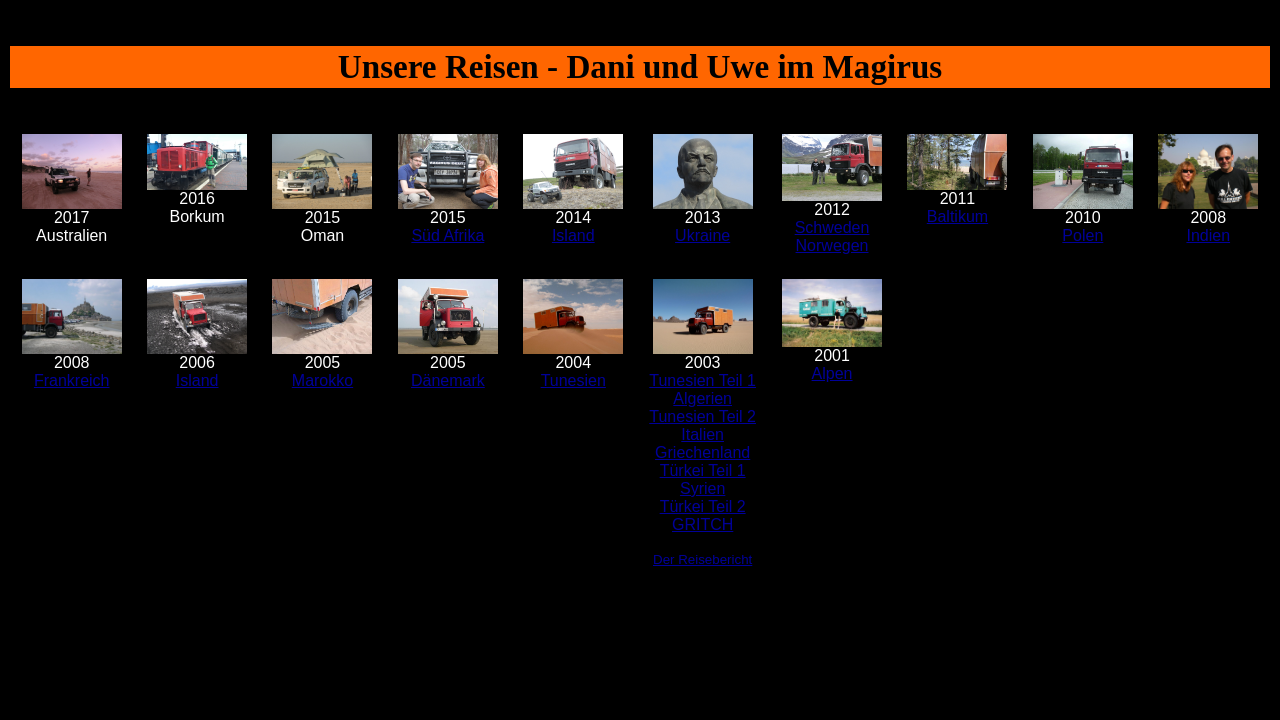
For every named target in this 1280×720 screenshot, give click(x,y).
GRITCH (702, 524)
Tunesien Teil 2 (702, 416)
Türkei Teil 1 (703, 470)
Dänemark (448, 380)
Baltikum (957, 216)
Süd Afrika (447, 235)
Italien (702, 434)
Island (573, 235)
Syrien (702, 488)
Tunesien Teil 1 (702, 380)
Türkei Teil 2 (703, 506)
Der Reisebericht (702, 559)
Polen (1082, 235)
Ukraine (702, 235)
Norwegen (832, 245)
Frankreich (72, 380)
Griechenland (702, 452)
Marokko (322, 380)
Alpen (832, 373)
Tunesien (573, 380)
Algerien (702, 398)
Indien (1208, 235)
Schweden (832, 227)
